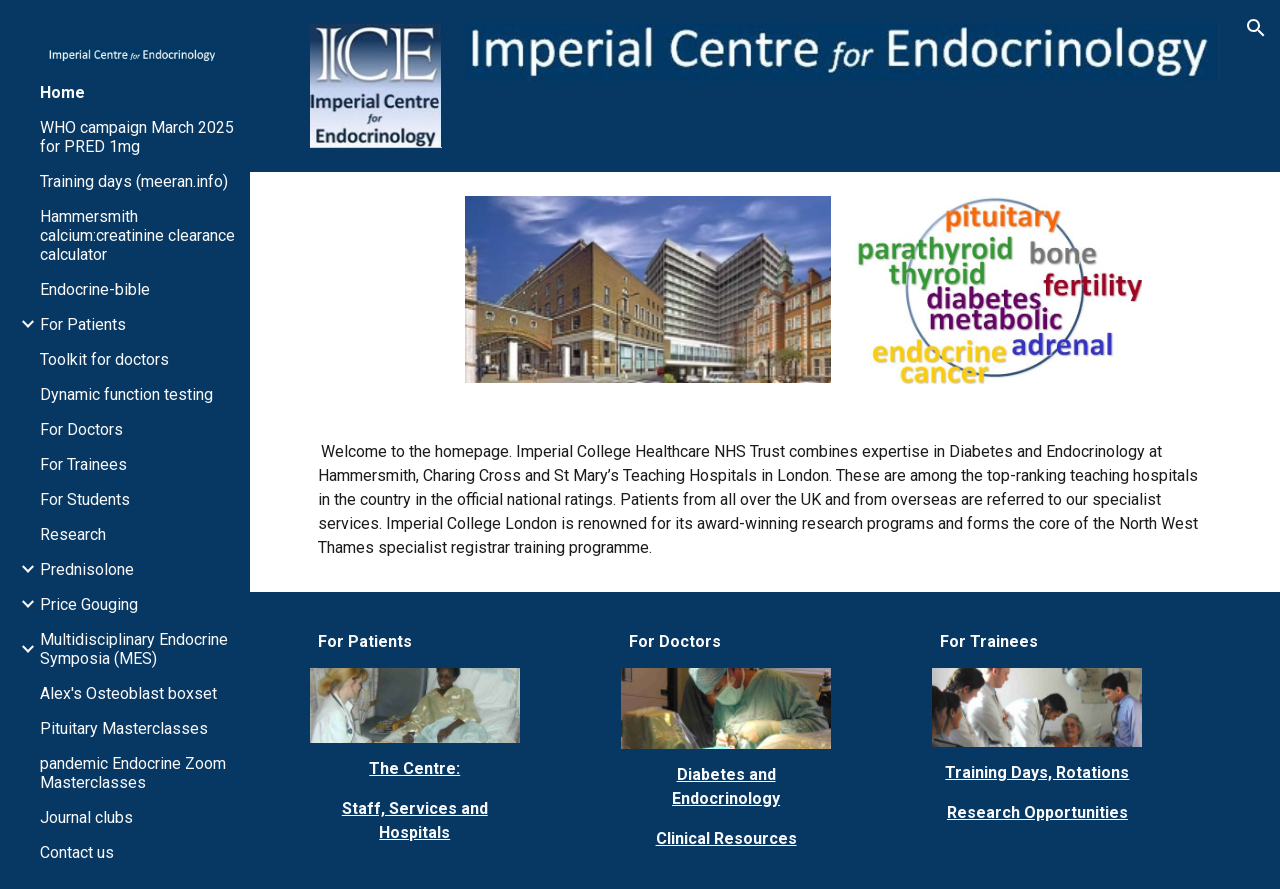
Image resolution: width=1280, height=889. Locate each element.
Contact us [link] (77, 852)
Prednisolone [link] (87, 569)
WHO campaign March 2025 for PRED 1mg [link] (137, 137)
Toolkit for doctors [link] (104, 359)
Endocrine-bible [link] (95, 289)
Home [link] (62, 92)
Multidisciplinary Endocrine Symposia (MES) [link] (134, 649)
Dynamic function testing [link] (126, 394)
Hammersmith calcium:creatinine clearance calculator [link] (137, 235)
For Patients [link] (83, 324)
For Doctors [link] (81, 429)
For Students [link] (85, 499)
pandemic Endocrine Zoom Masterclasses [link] (133, 773)
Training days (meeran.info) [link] (134, 181)
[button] (1256, 28)
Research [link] (73, 534)
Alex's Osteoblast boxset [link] (128, 693)
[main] (765, 500)
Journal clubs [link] (86, 817)
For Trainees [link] (83, 464)
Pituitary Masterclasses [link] (124, 728)
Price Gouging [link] (89, 604)
